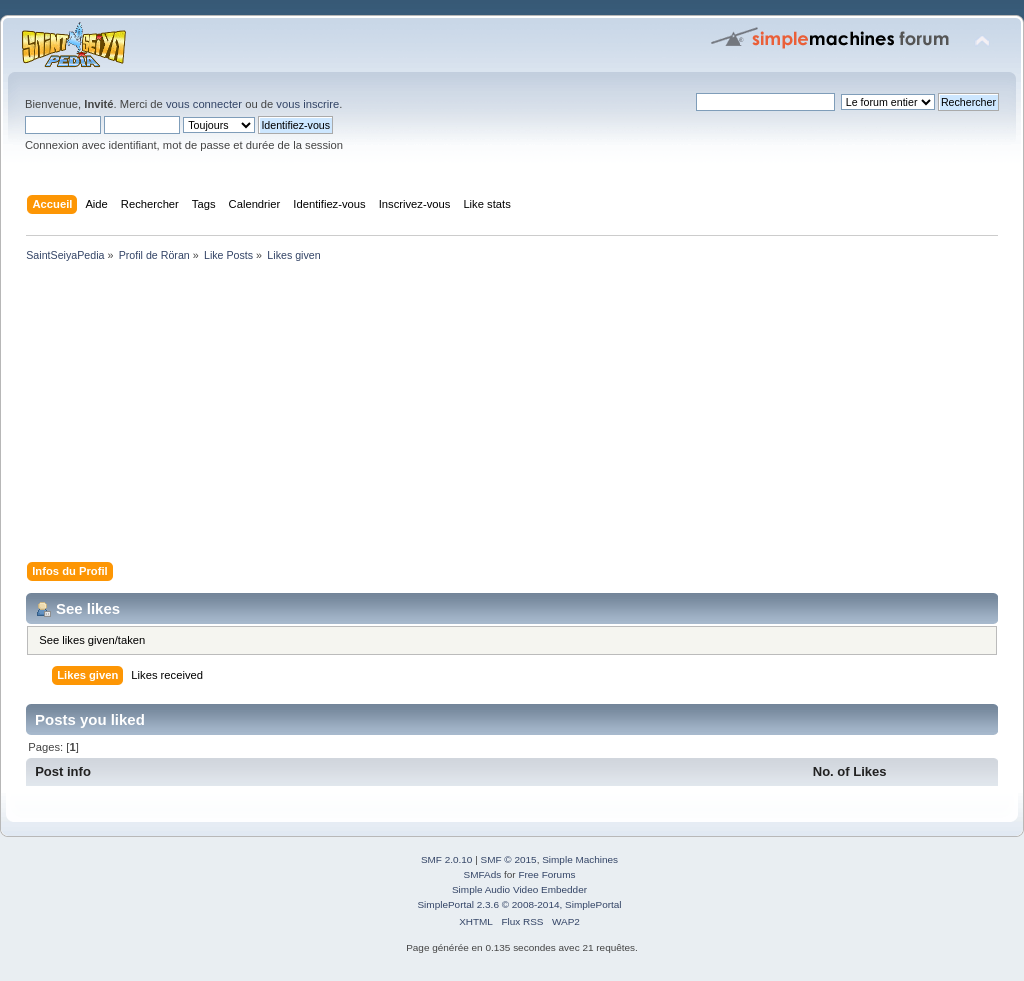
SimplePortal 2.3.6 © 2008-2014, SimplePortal (519, 904)
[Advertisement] (512, 416)
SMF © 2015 (509, 859)
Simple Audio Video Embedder (519, 889)
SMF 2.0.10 (447, 859)
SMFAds (483, 874)
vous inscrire (307, 104)
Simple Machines (580, 859)
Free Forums (546, 874)
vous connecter (204, 104)
